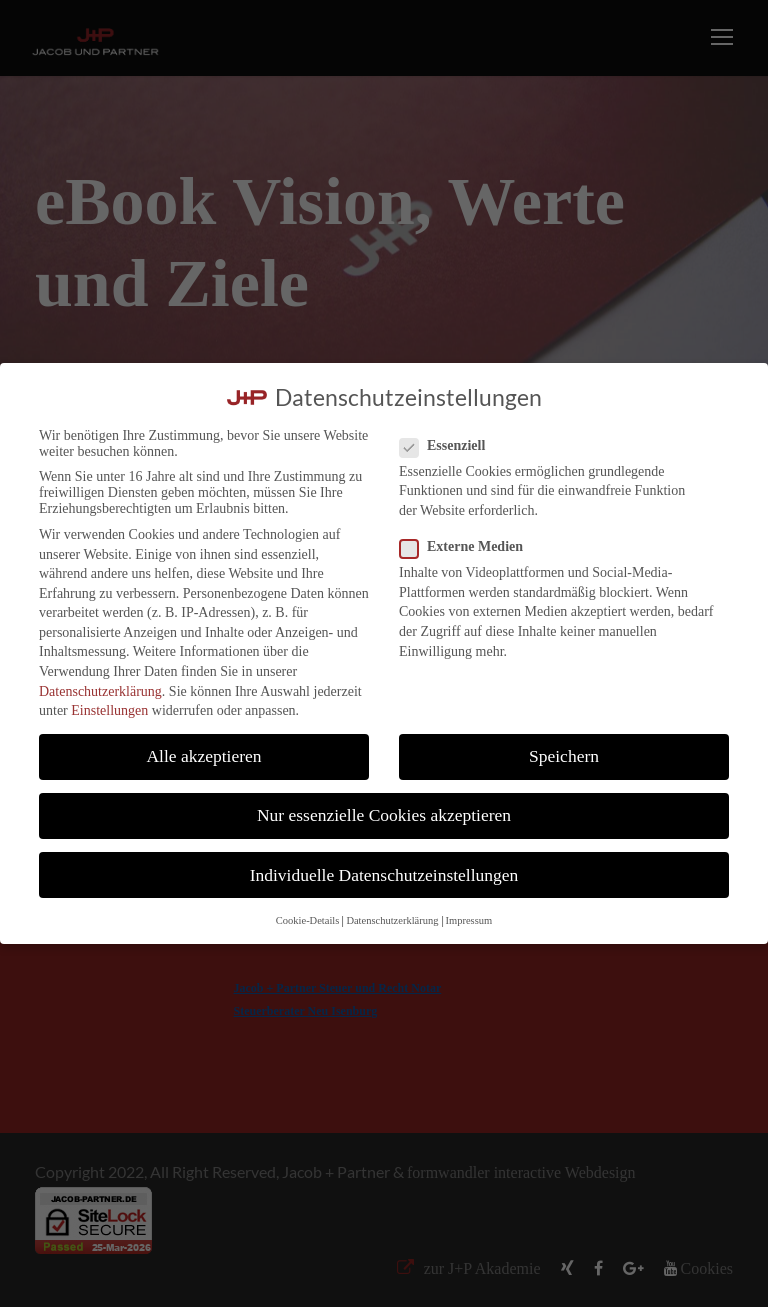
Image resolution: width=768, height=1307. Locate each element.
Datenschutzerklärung (100, 691)
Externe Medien (469, 547)
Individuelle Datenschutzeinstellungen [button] (384, 875)
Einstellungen (109, 710)
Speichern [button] (564, 756)
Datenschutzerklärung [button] (392, 920)
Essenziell (450, 446)
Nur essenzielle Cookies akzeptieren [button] (384, 815)
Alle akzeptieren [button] (203, 756)
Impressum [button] (469, 920)
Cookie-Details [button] (308, 920)
